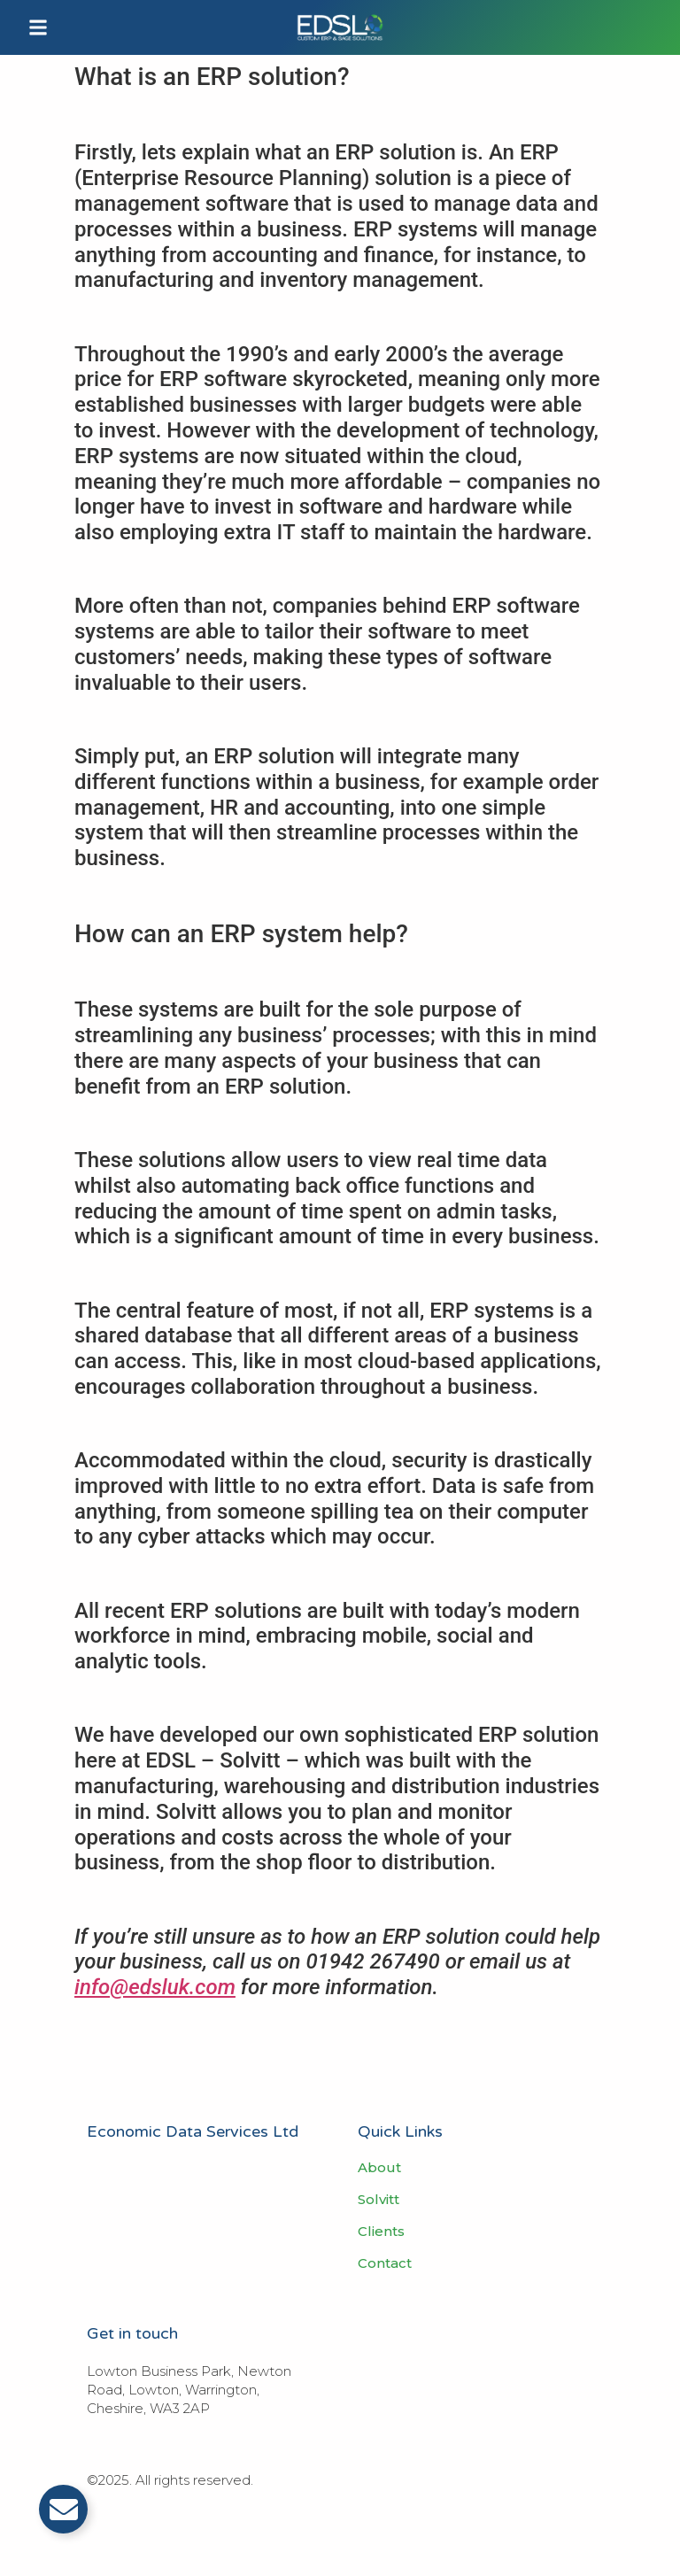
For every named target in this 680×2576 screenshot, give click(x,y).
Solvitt (378, 2200)
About (379, 2168)
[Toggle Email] (63, 2509)
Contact (385, 2263)
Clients (381, 2231)
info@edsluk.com (155, 1987)
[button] (38, 27)
